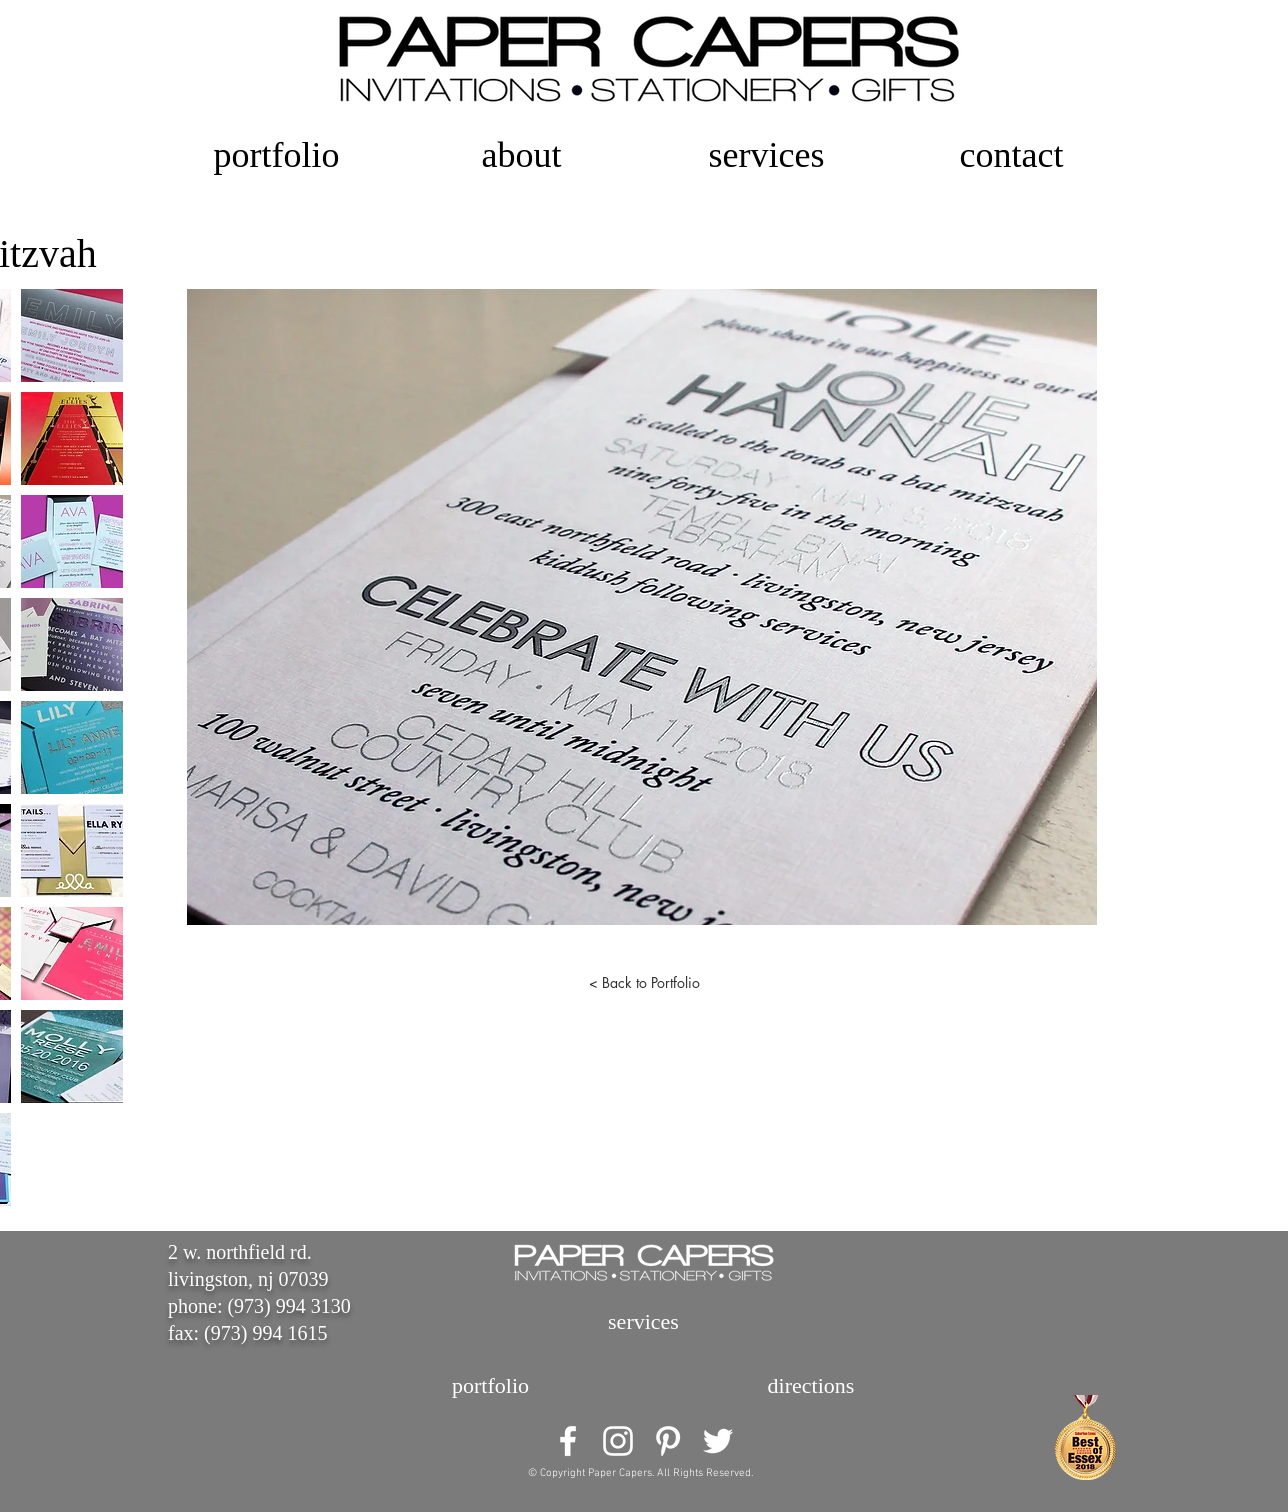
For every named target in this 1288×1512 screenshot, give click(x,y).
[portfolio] (490, 1386)
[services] (643, 1322)
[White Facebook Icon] (568, 1441)
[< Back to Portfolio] (644, 983)
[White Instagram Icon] (618, 1441)
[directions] (811, 1386)
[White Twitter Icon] (718, 1441)
